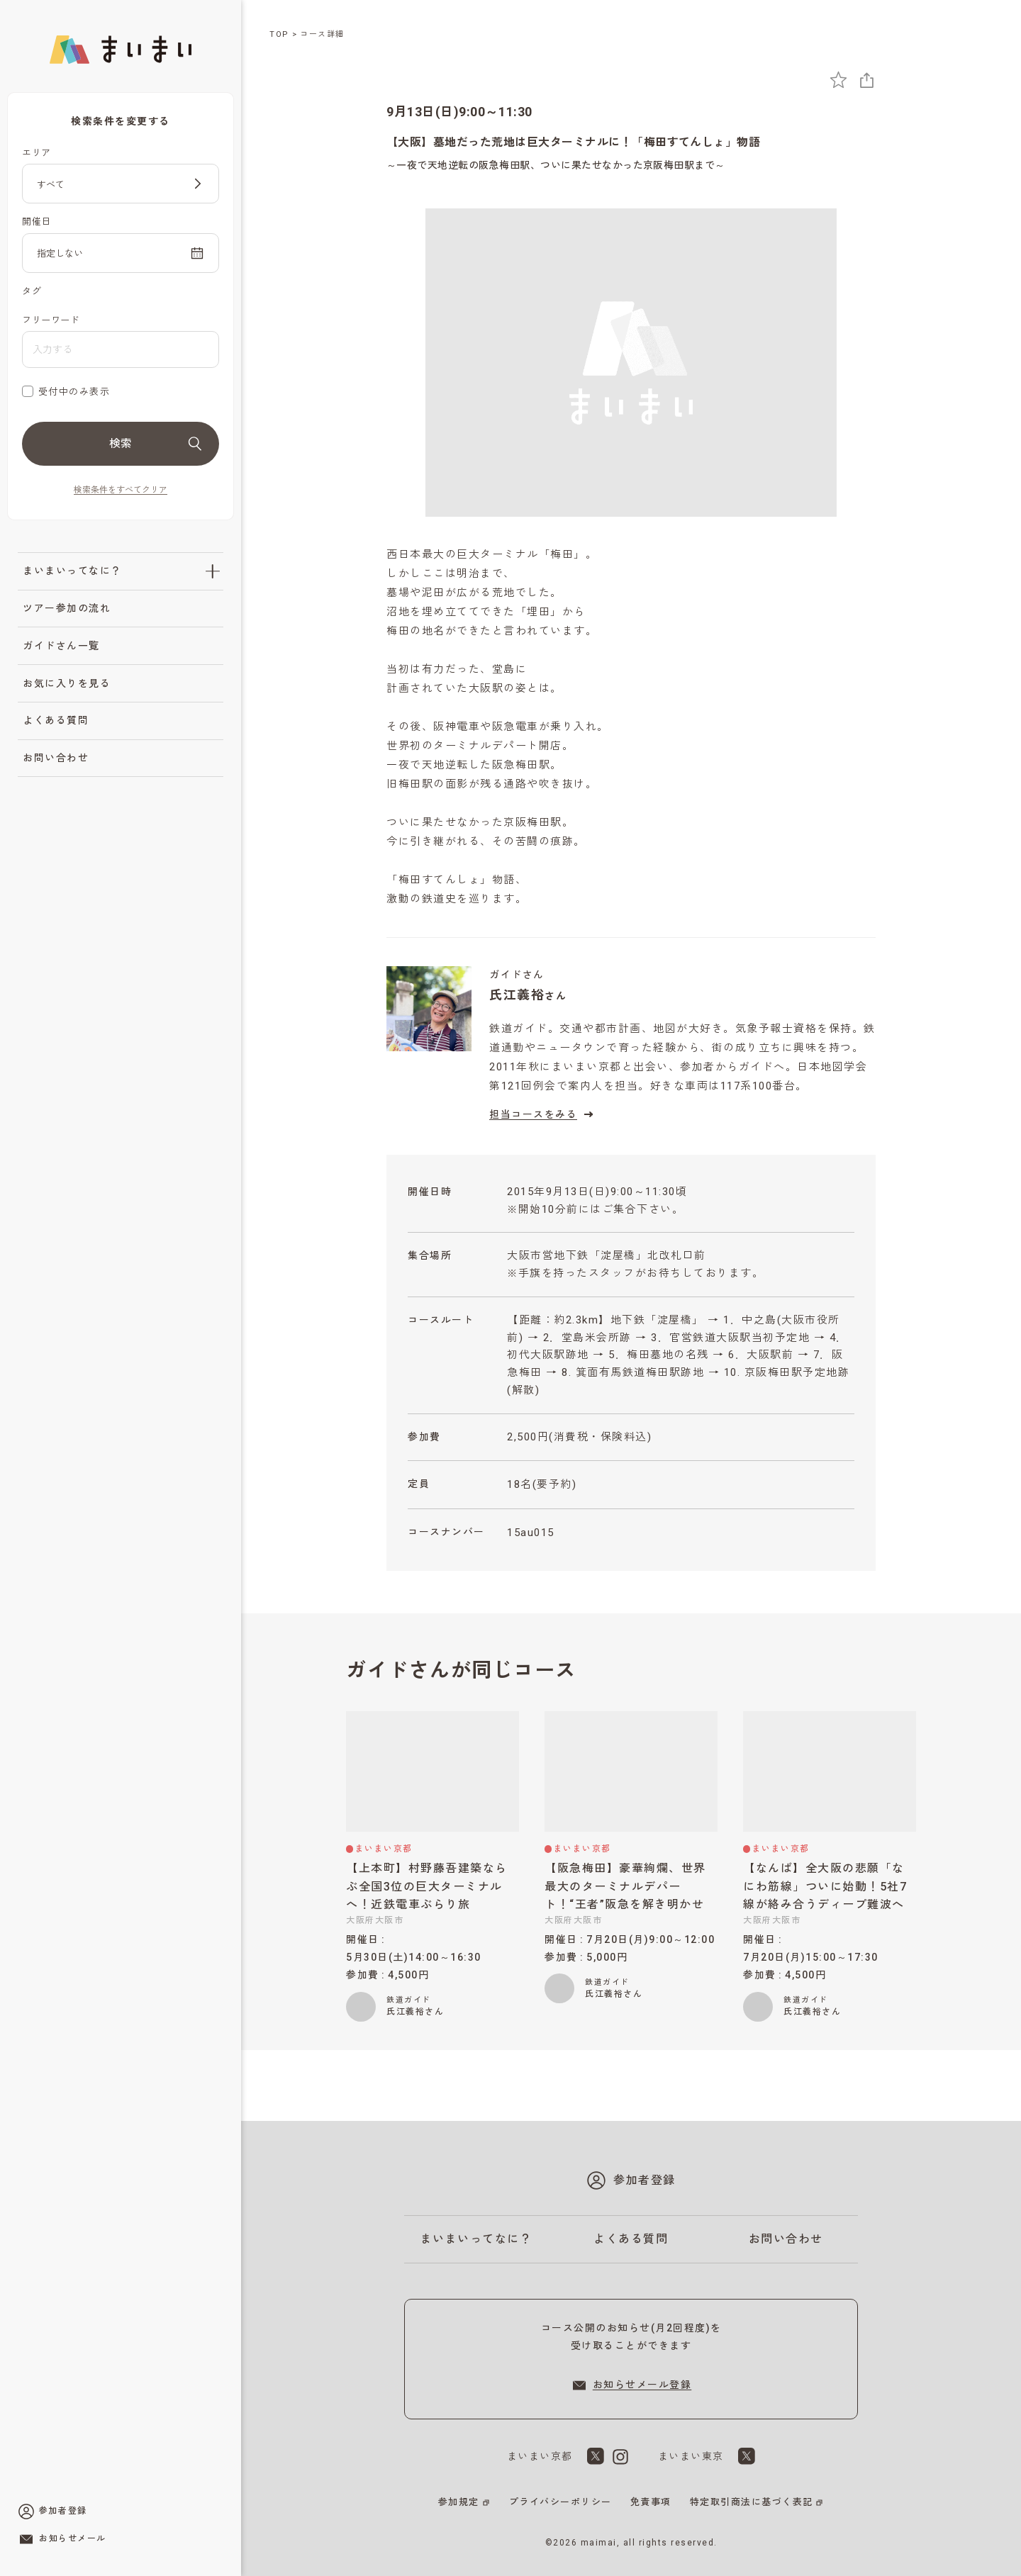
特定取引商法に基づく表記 (751, 2502)
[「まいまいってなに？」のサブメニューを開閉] (212, 571)
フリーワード (50, 320)
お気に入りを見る (67, 683)
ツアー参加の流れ (67, 608)
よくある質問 (56, 720)
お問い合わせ (56, 757)
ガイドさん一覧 (61, 645)
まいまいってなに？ (72, 570)
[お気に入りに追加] (838, 80)
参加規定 (458, 2502)
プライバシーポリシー (560, 2502)
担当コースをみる (543, 1114)
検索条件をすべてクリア (120, 490)
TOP (279, 34)
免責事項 (650, 2502)
